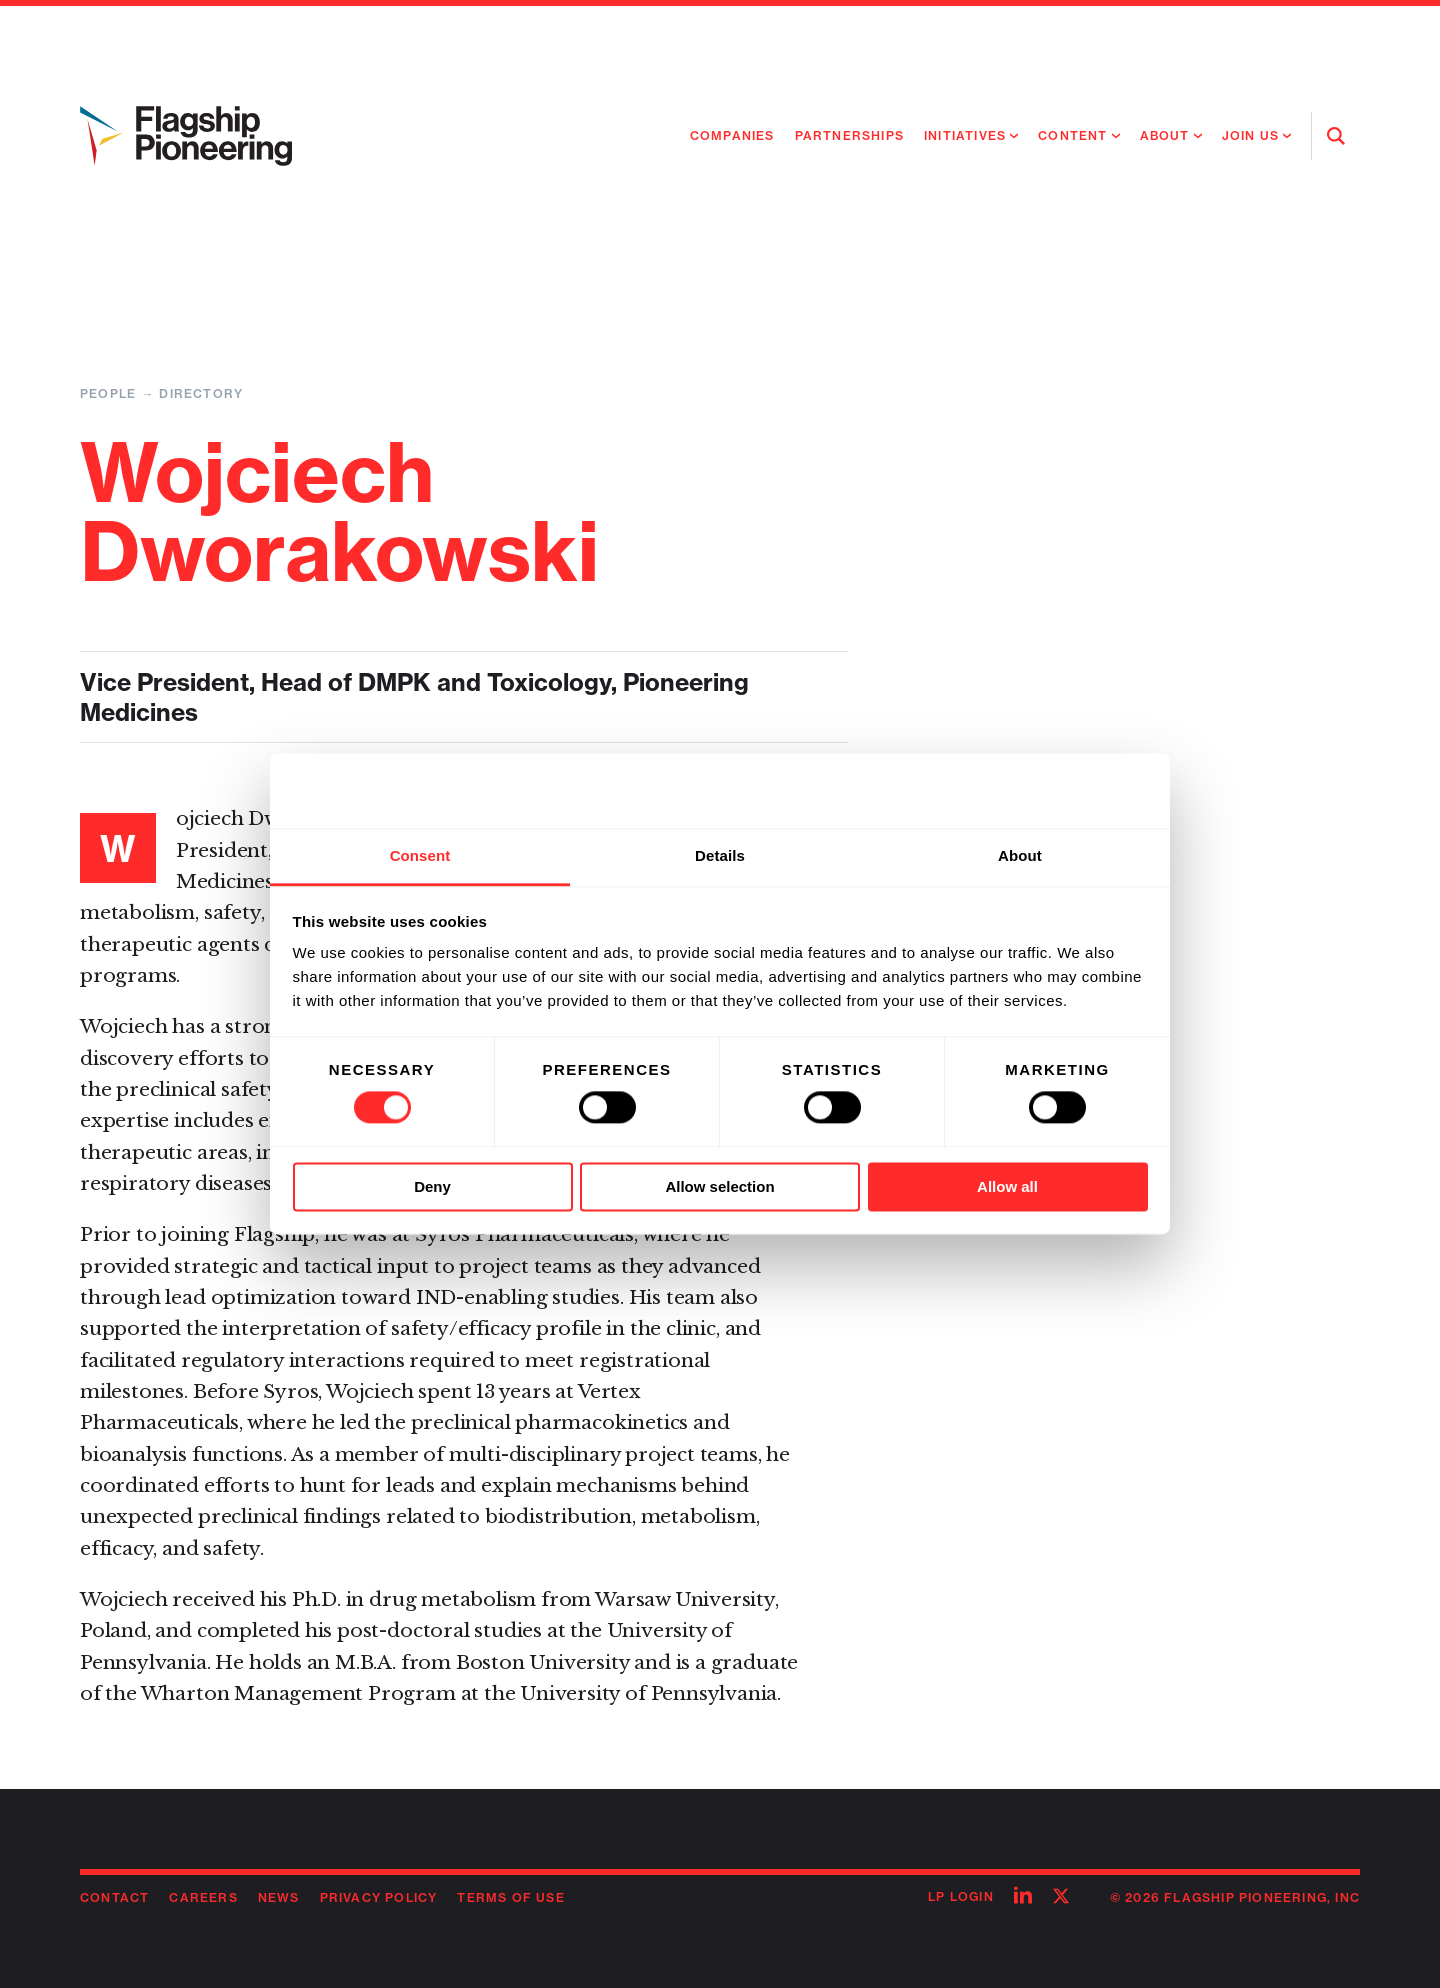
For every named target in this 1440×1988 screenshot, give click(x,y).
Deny (432, 1186)
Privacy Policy (379, 1897)
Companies (732, 135)
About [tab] (1020, 855)
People (108, 393)
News (279, 1897)
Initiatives (965, 135)
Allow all (1007, 1186)
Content (1072, 135)
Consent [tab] (420, 855)
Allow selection (719, 1186)
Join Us (1250, 135)
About (1165, 135)
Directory (201, 393)
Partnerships (849, 135)
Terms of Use (510, 1897)
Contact (114, 1897)
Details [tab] (720, 855)
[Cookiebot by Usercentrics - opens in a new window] (1060, 791)
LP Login (961, 1896)
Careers (203, 1897)
